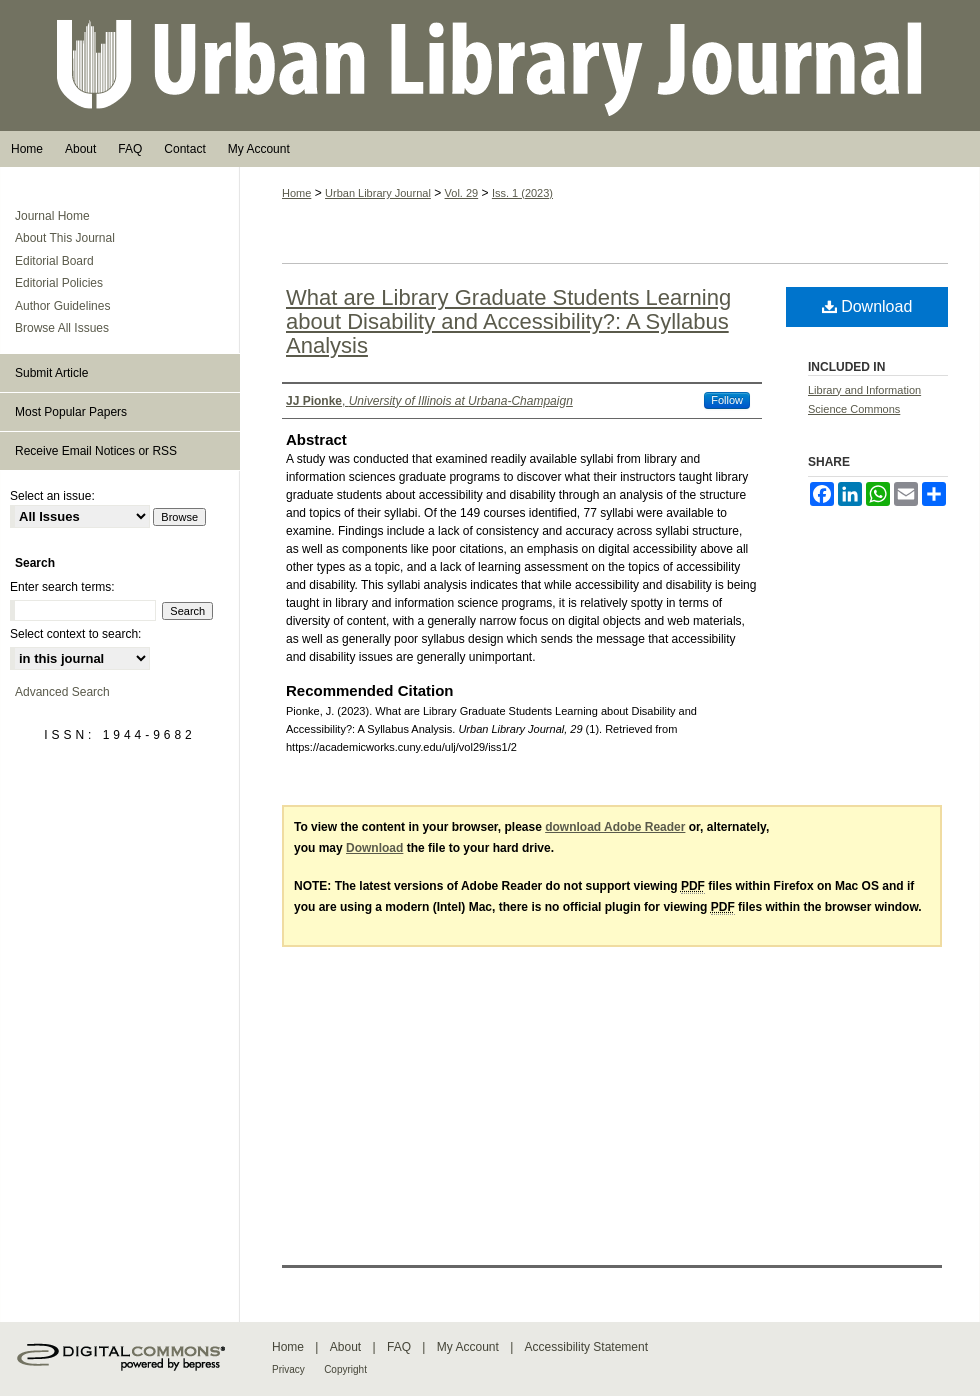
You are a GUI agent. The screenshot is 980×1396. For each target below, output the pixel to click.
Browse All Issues (62, 328)
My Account (468, 1347)
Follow (727, 400)
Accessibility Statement (586, 1347)
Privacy (288, 1369)
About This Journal (65, 238)
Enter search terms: (62, 587)
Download (867, 306)
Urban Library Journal (490, 65)
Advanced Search (62, 692)
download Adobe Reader (615, 827)
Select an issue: (52, 496)
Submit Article (51, 373)
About (345, 1347)
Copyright (345, 1369)
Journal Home (52, 216)
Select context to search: (75, 634)
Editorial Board (54, 261)
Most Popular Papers (71, 412)
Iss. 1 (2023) (522, 193)
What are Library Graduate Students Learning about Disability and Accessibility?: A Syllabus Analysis (508, 321)
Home (296, 193)
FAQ (399, 1347)
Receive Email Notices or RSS (96, 451)
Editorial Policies (59, 283)
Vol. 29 (462, 193)
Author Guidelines (62, 306)
